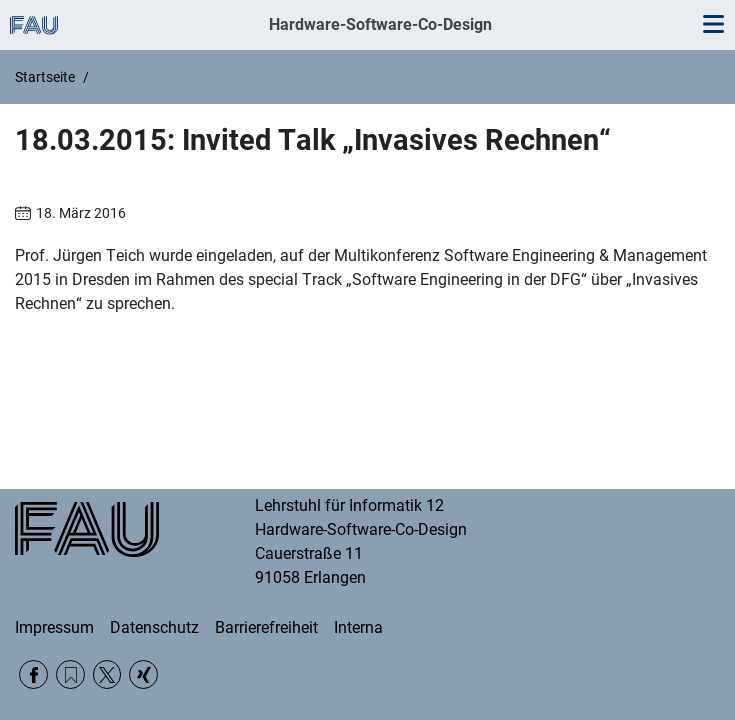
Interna (358, 627)
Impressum (54, 627)
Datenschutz (154, 627)
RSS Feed (70, 674)
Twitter (107, 674)
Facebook (33, 674)
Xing (143, 674)
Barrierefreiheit (266, 627)
